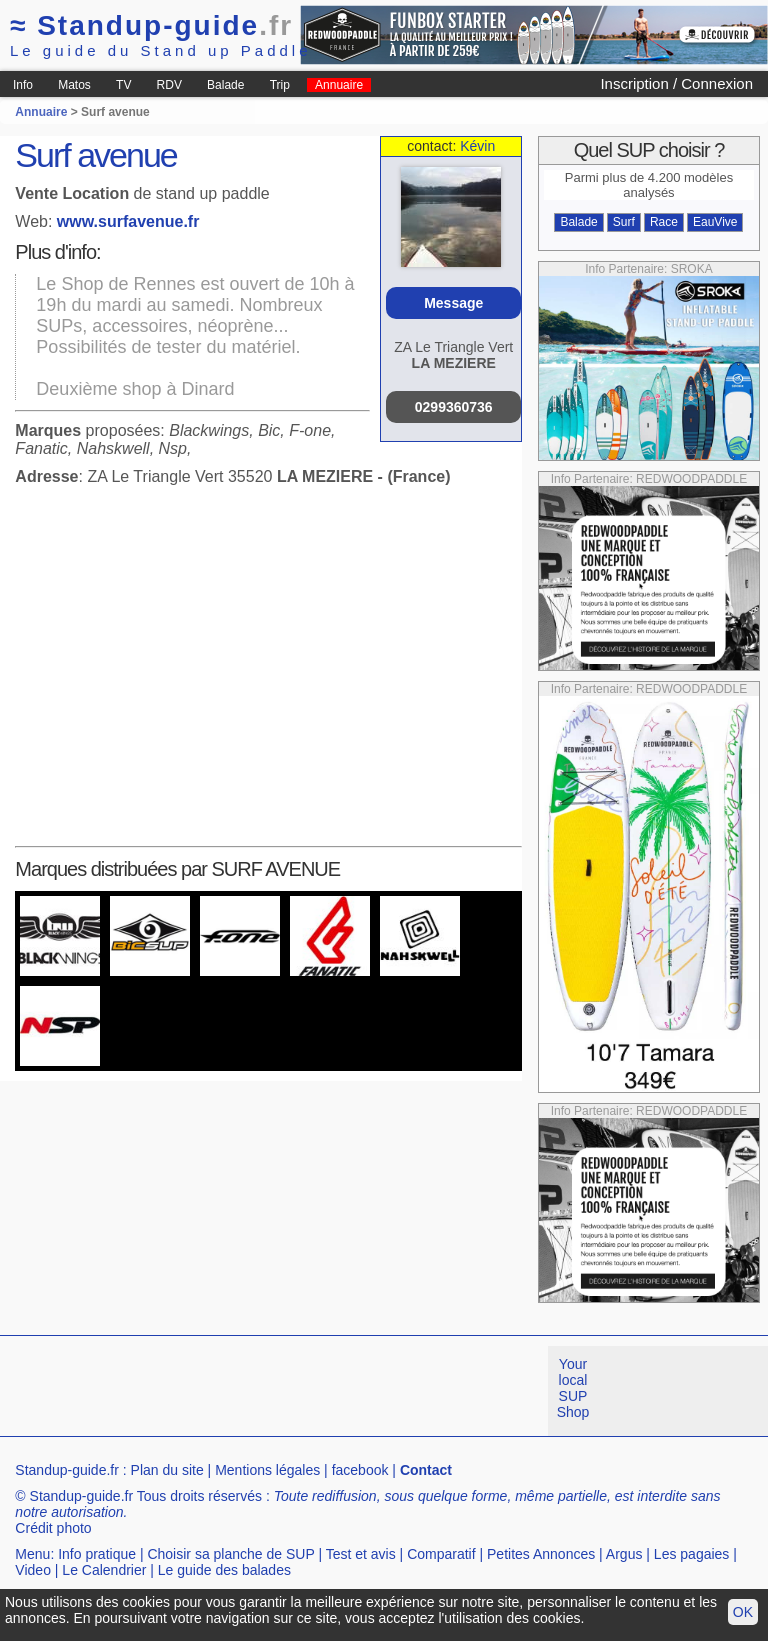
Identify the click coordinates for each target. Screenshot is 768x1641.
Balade (225, 85)
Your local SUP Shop (573, 1388)
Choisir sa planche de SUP (230, 1554)
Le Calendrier (104, 1570)
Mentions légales (267, 1470)
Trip (280, 85)
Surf (624, 222)
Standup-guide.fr (67, 1470)
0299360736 (454, 407)
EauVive (715, 222)
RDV (169, 85)
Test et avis (361, 1554)
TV (123, 85)
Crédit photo (53, 1528)
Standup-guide (151, 25)
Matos (74, 85)
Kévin (477, 146)
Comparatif (441, 1554)
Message (453, 303)
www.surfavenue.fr (128, 221)
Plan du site (167, 1470)
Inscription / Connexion (676, 83)
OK (743, 1612)
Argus (624, 1554)
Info (23, 85)
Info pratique (97, 1554)
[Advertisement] (364, 1391)
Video (33, 1570)
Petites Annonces (541, 1554)
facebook (360, 1470)
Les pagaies (692, 1554)
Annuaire (339, 85)
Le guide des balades (224, 1570)
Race (664, 222)
